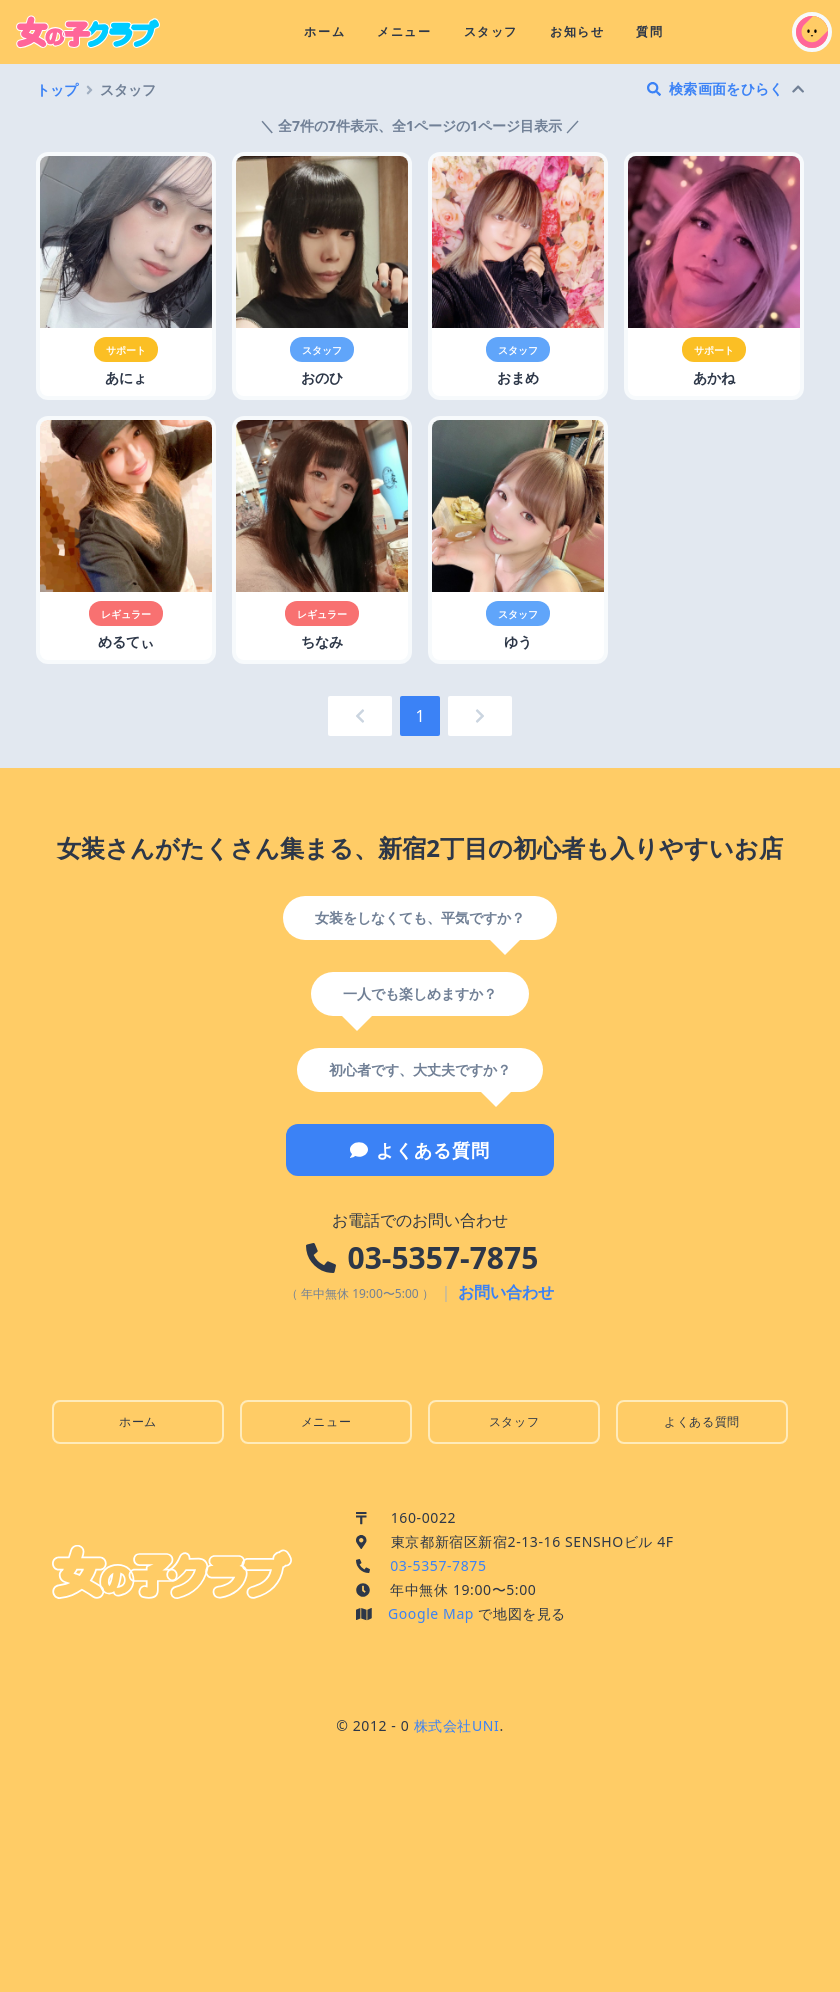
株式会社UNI (457, 1725)
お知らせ (577, 31)
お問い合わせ (506, 1292)
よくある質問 (419, 1150)
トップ (57, 89)
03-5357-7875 (443, 1257)
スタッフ (491, 31)
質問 (649, 31)
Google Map (431, 1613)
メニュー (404, 31)
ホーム (324, 31)
